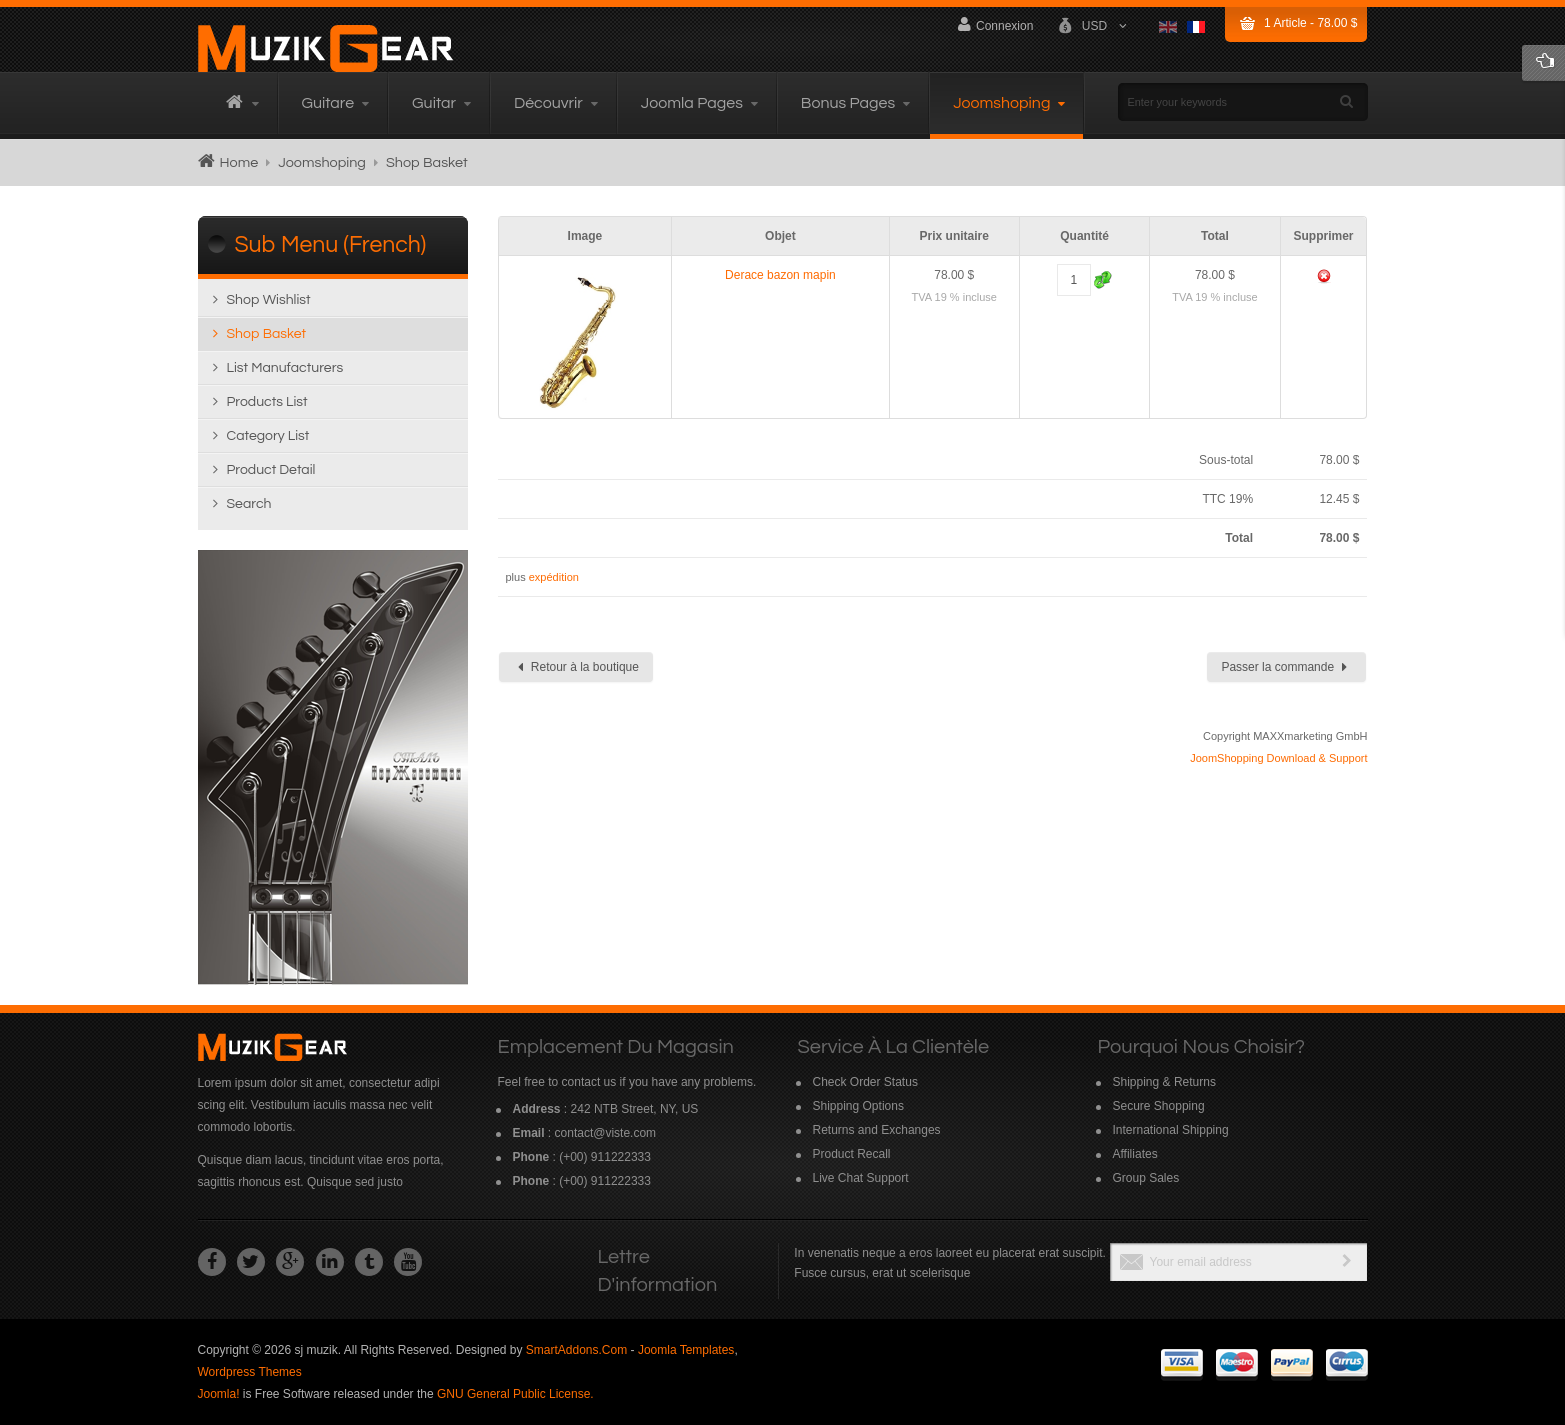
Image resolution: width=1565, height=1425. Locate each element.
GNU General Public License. (515, 1394)
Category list (268, 436)
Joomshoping (322, 162)
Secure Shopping (1159, 1106)
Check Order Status (865, 1082)
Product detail (271, 470)
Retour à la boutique (578, 667)
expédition (554, 577)
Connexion (995, 24)
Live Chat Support (861, 1178)
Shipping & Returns (1164, 1082)
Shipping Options (858, 1106)
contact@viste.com (606, 1133)
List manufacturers (285, 368)
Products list (267, 402)
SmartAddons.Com (576, 1350)
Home (239, 162)
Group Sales (1146, 1178)
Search (249, 504)
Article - (1310, 23)
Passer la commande (1284, 667)
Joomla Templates (686, 1350)
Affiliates (1135, 1154)
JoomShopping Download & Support (1278, 758)
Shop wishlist (269, 300)
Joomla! (219, 1394)
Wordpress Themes (250, 1372)
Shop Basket (267, 334)
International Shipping (1171, 1130)
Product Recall (852, 1154)
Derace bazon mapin (780, 275)
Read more (333, 767)
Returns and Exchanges (877, 1130)
